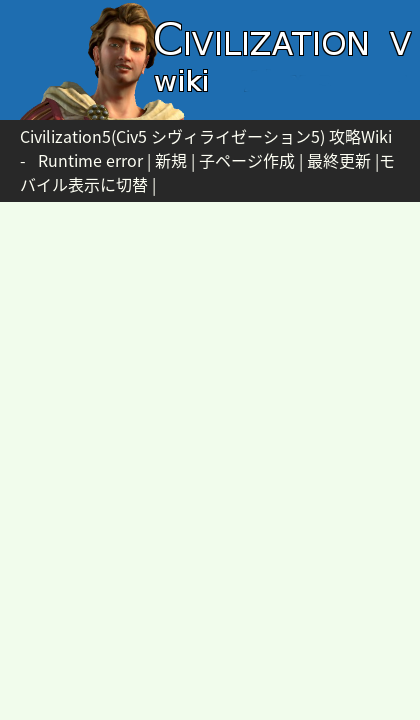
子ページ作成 (247, 160)
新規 (171, 160)
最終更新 (339, 160)
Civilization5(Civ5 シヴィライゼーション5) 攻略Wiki (206, 136)
